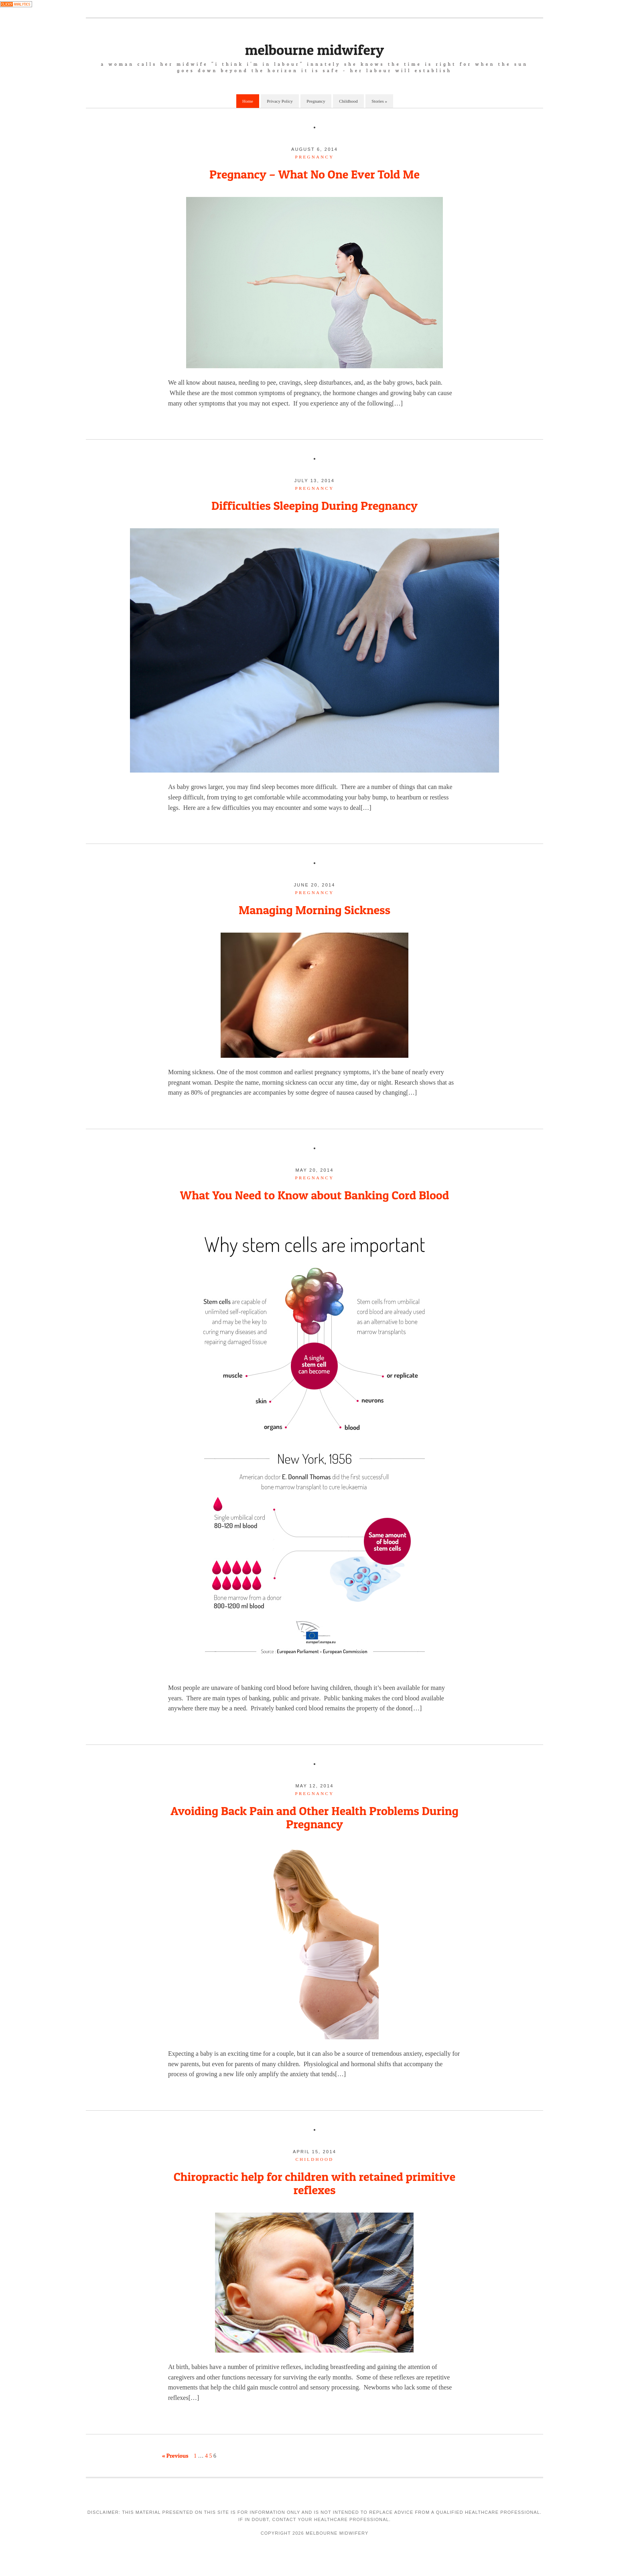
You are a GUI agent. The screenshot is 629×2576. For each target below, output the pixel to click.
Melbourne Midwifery (314, 50)
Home (247, 101)
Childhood (348, 101)
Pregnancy (315, 101)
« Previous (175, 2455)
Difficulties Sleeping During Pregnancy (314, 505)
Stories (379, 101)
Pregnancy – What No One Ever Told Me (314, 174)
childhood (314, 2159)
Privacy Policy (279, 101)
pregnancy (314, 156)
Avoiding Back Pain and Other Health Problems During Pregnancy (314, 1817)
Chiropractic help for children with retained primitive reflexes (315, 2183)
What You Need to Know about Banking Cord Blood (314, 1195)
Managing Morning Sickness (314, 910)
